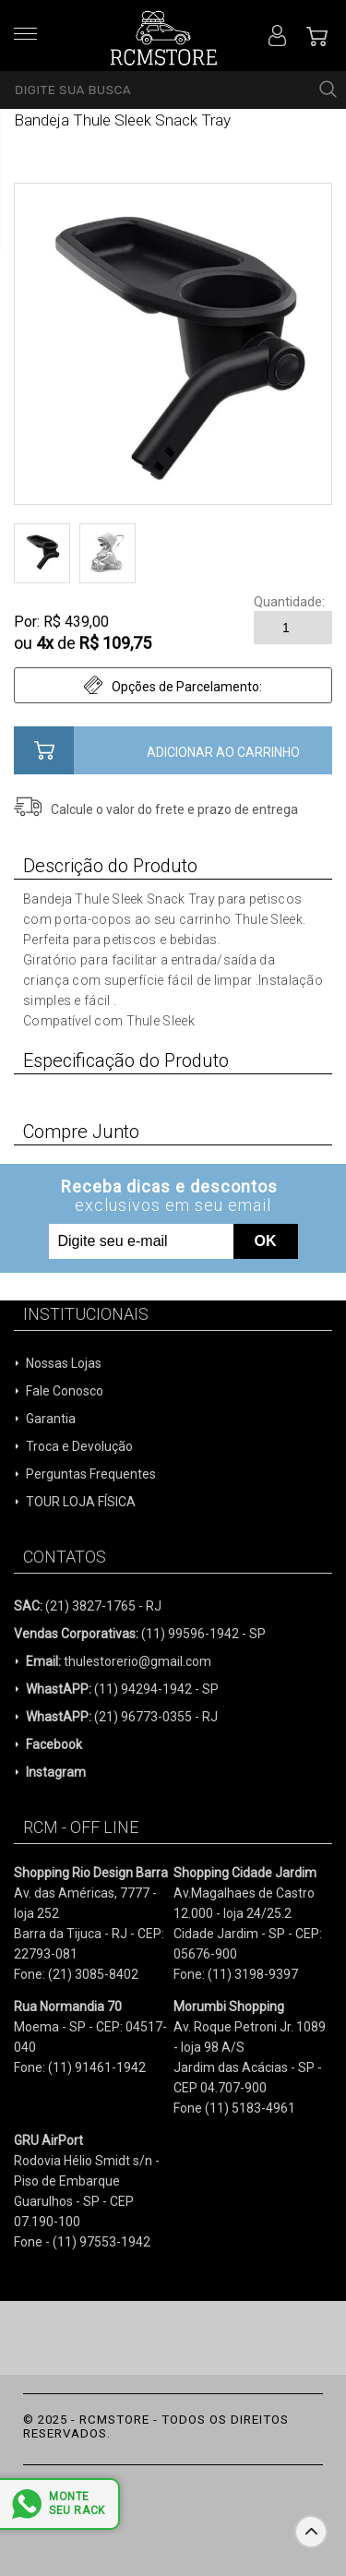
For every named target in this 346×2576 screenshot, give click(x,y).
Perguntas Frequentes (91, 1474)
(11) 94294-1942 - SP (122, 1689)
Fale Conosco (64, 1391)
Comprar (173, 750)
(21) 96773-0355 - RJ (122, 1716)
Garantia (51, 1418)
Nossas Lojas (63, 1363)
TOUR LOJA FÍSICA (81, 1501)
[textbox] (173, 90)
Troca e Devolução (79, 1446)
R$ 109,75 (115, 643)
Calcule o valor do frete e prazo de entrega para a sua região (174, 810)
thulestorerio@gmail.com (118, 1661)
